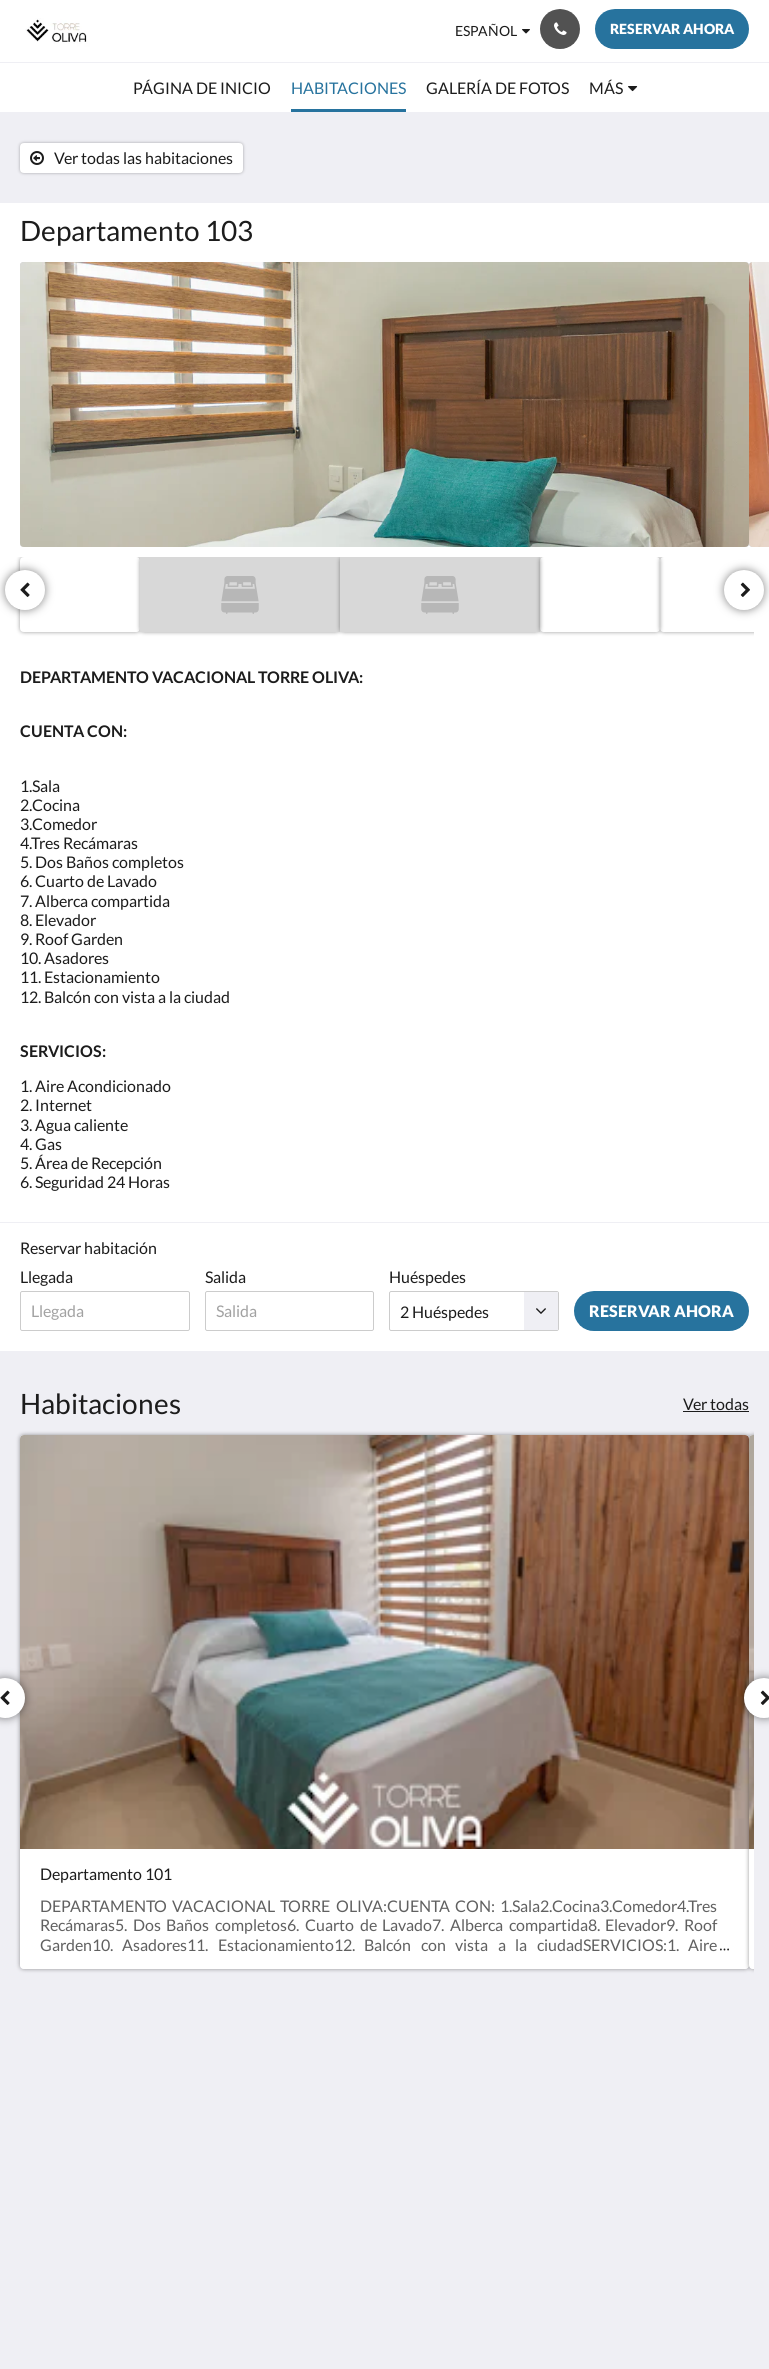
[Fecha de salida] (290, 1311)
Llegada (46, 1276)
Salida (225, 1276)
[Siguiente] (744, 590)
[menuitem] (202, 88)
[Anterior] (25, 590)
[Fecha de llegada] (105, 1311)
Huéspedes (427, 1276)
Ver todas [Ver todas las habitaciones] (716, 1403)
